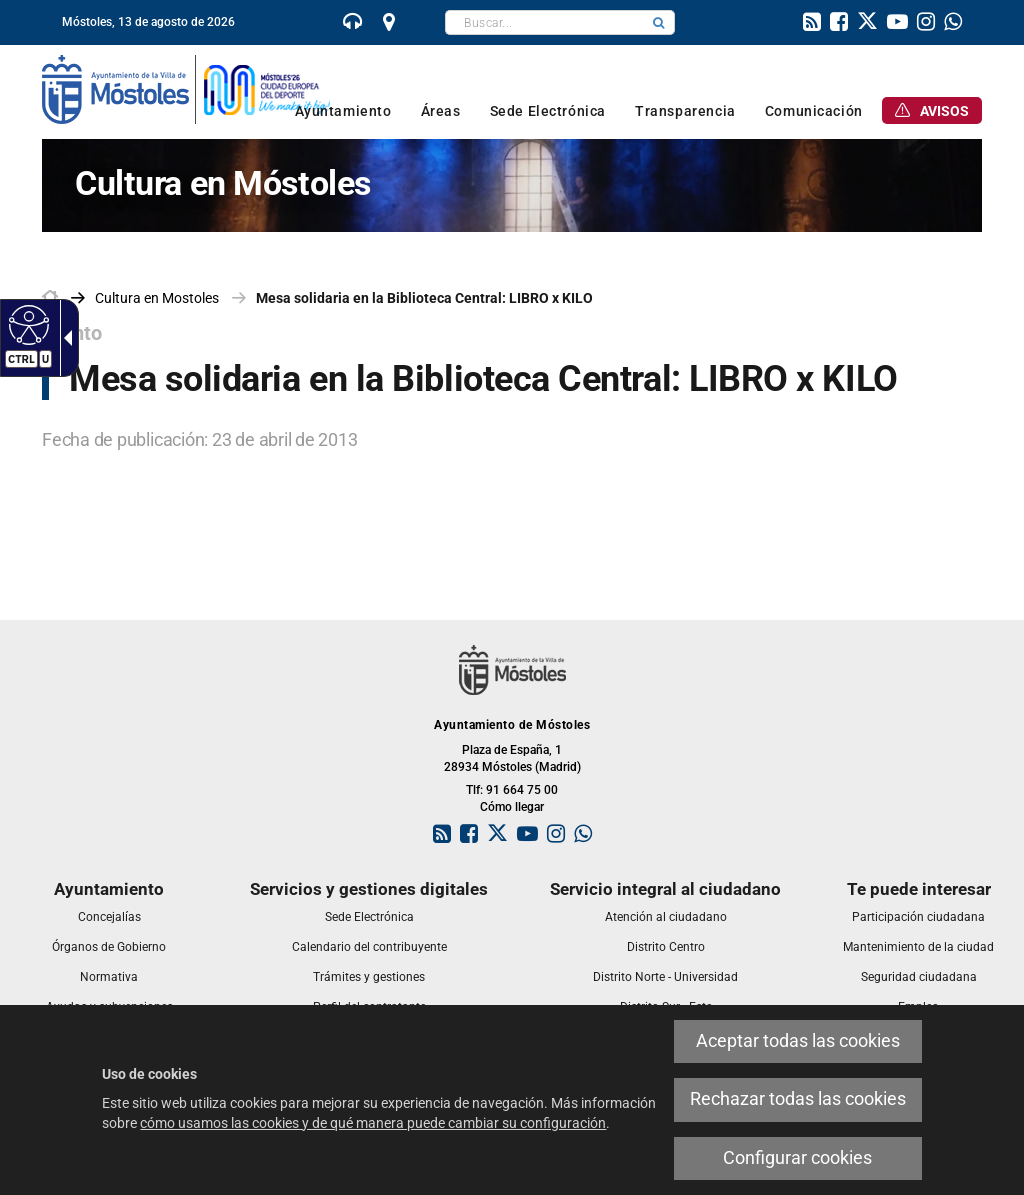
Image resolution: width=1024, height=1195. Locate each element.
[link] (353, 24)
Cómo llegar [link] (512, 807)
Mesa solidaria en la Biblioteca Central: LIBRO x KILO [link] (424, 298)
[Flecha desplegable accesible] (64, 338)
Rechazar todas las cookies (798, 1099)
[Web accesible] (26, 324)
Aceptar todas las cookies (798, 1041)
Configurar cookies (797, 1158)
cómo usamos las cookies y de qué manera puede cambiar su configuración (373, 1123)
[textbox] (544, 22)
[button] (659, 22)
